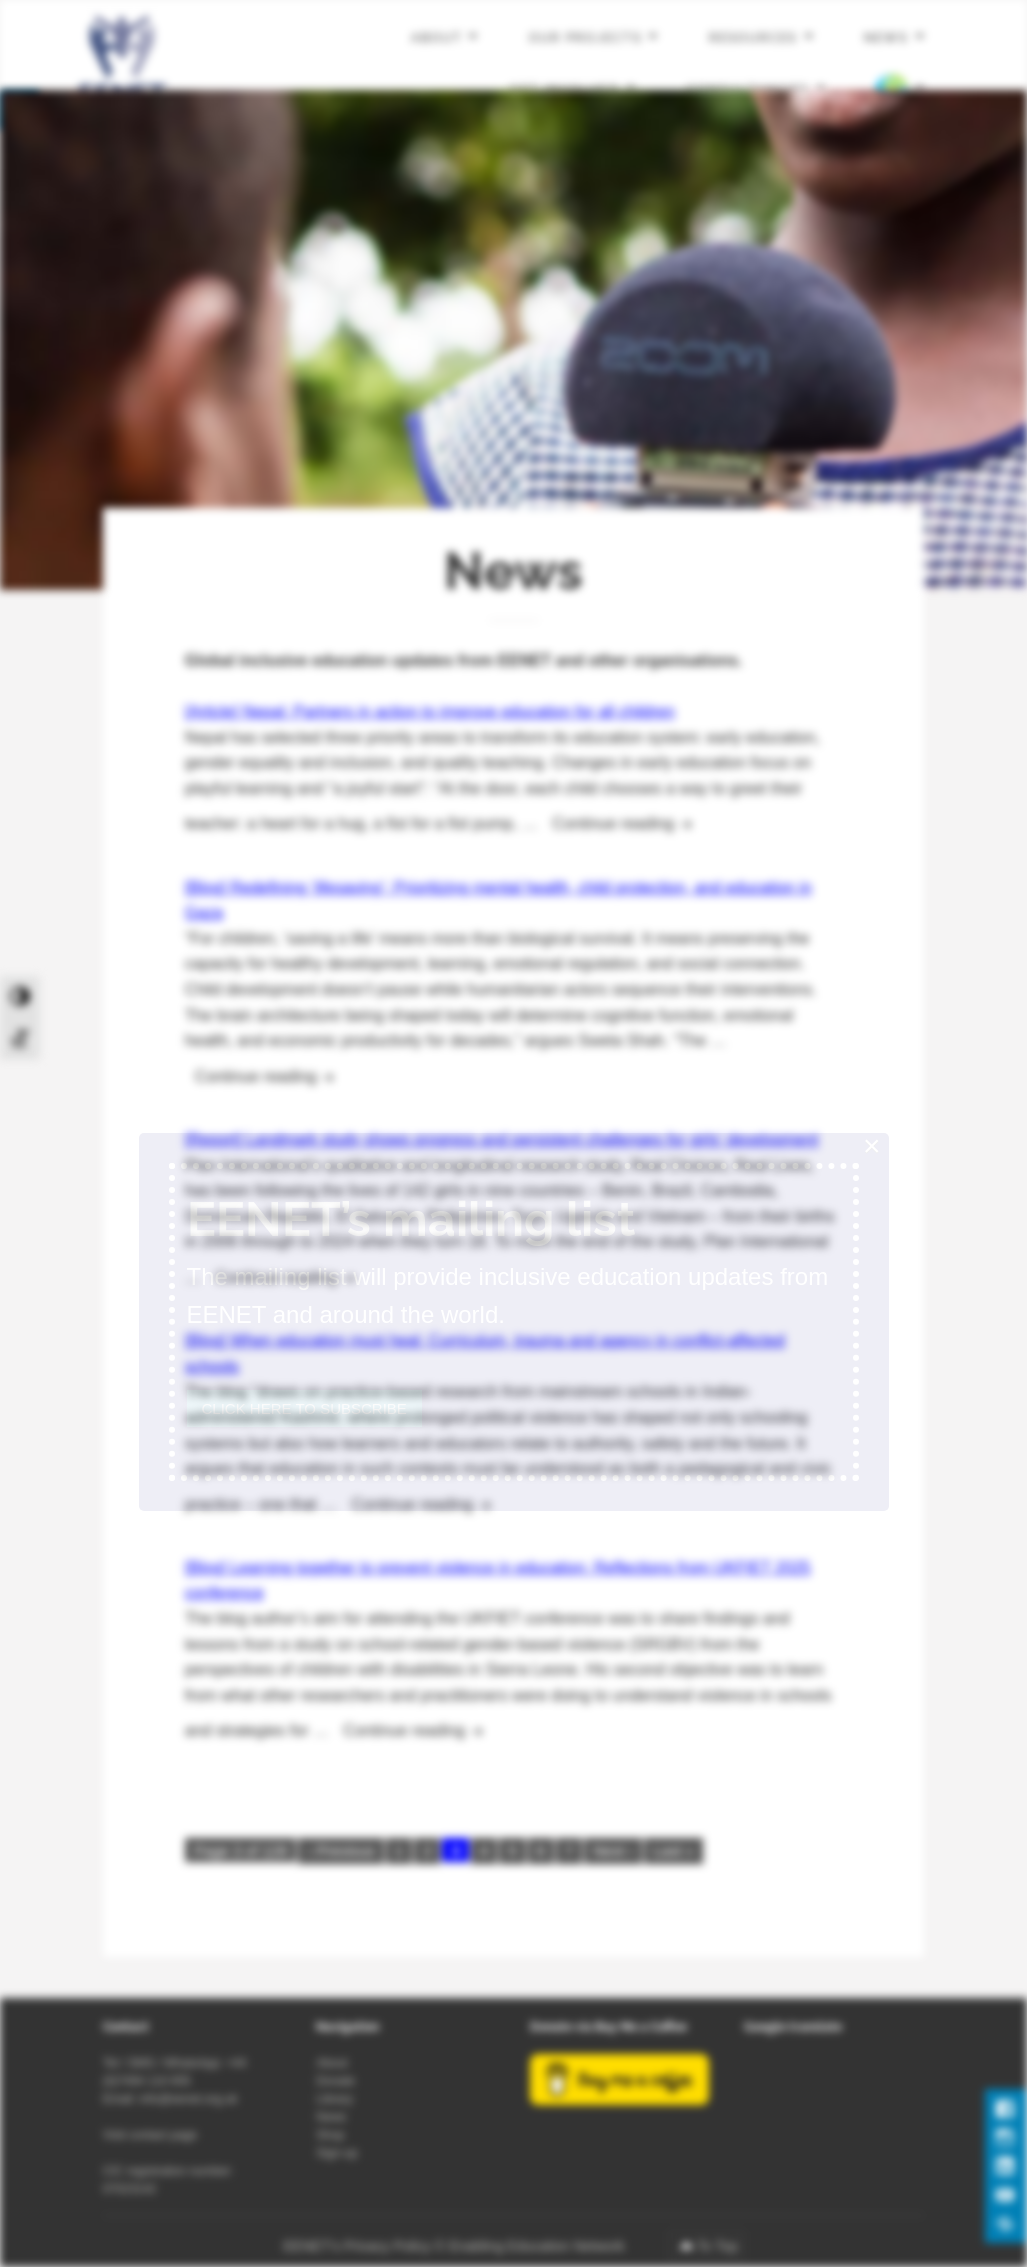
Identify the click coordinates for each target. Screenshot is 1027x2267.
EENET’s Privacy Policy (357, 2246)
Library (334, 2099)
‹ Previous (341, 1850)
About (436, 38)
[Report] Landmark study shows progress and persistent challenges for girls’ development (502, 1139)
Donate (335, 2081)
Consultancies (748, 89)
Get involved (564, 89)
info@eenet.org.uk (188, 2099)
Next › (613, 1850)
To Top (717, 2246)
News (886, 38)
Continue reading (629, 821)
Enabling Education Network (539, 2246)
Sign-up (336, 2153)
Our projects (585, 38)
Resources (753, 38)
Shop (330, 2135)
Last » (673, 1850)
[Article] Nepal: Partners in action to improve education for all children (430, 711)
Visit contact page (150, 2135)
